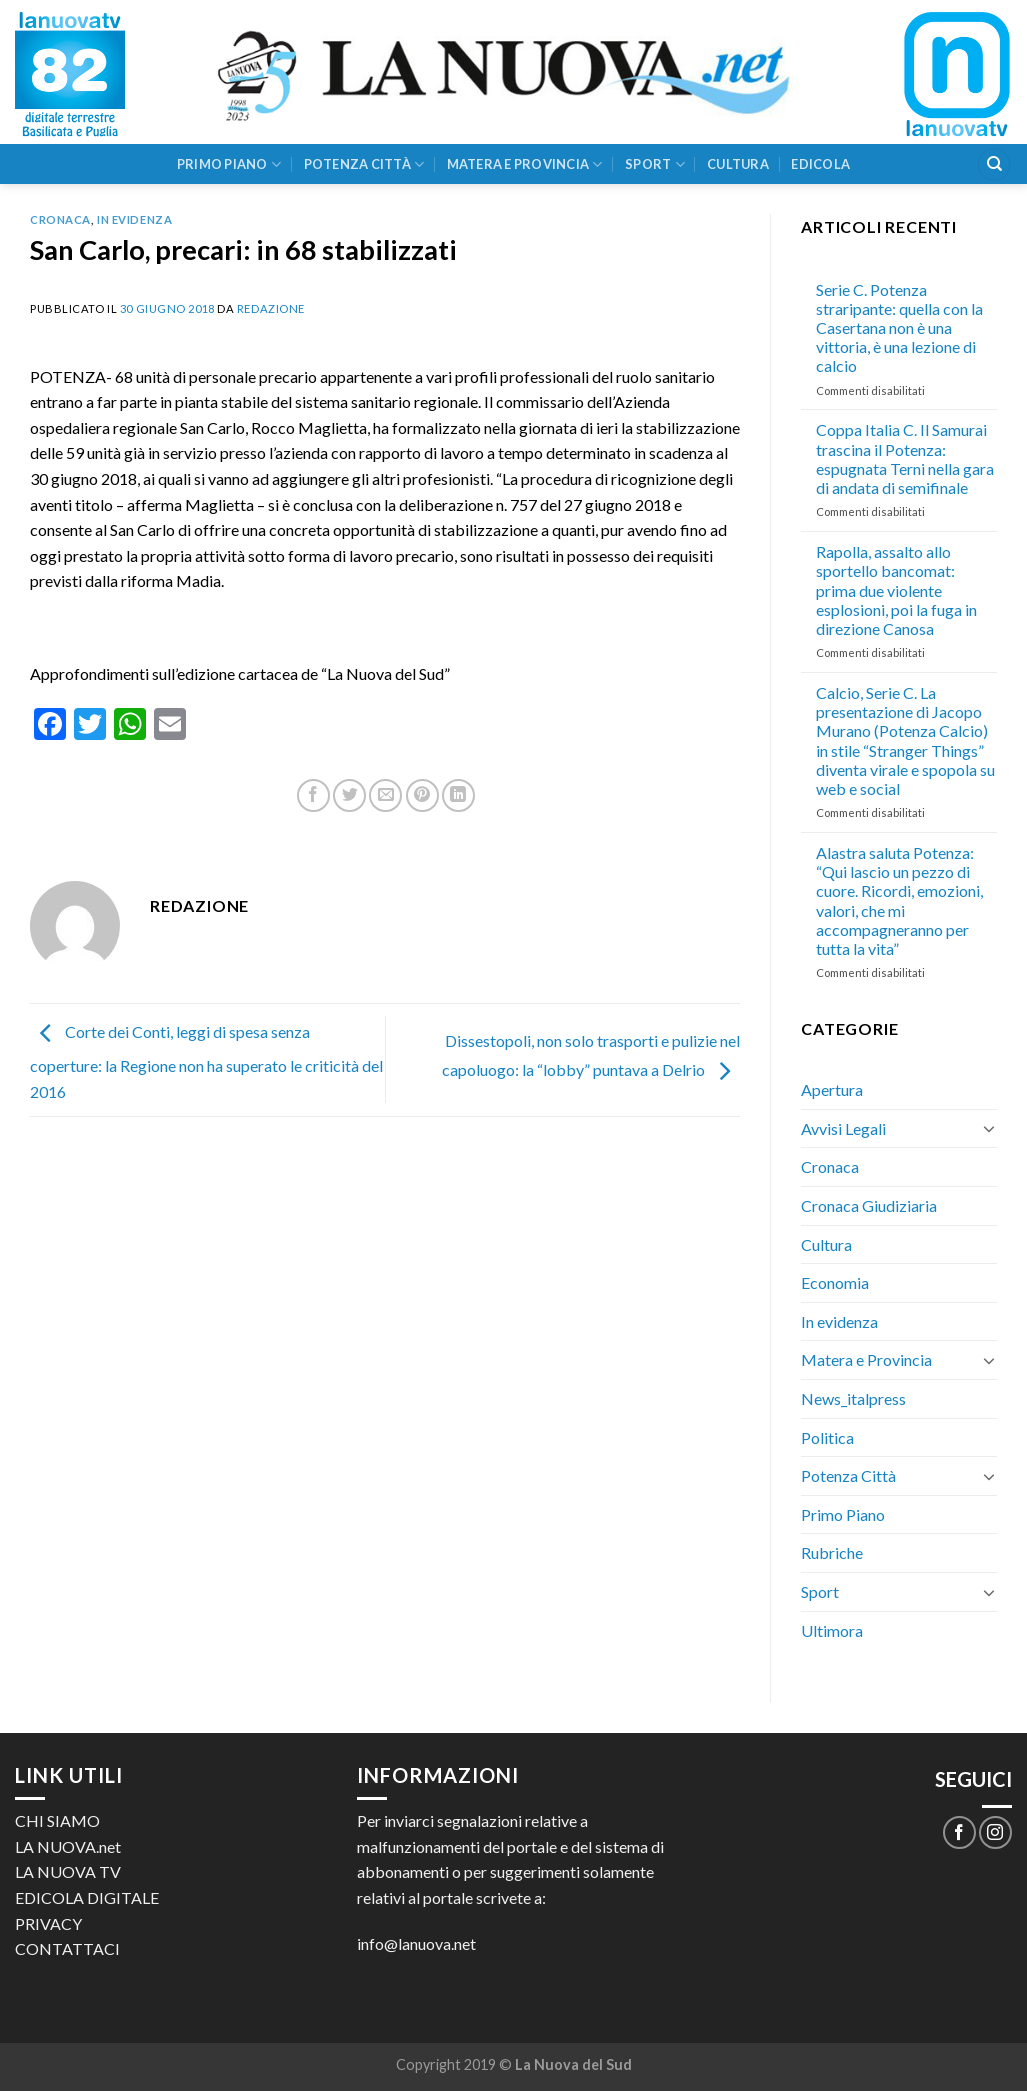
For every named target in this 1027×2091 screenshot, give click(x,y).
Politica (827, 1437)
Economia (835, 1282)
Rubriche (832, 1552)
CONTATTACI (67, 1948)
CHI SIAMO (57, 1820)
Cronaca (60, 219)
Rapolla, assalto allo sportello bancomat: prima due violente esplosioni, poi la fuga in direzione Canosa (896, 590)
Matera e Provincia (525, 164)
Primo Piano (229, 164)
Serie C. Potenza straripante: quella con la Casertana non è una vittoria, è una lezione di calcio (899, 328)
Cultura (738, 164)
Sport (655, 164)
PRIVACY (48, 1923)
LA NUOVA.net (68, 1846)
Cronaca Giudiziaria (869, 1205)
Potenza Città (364, 164)
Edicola (820, 164)
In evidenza (134, 219)
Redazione (271, 308)
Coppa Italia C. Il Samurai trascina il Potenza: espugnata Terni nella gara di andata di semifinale (905, 458)
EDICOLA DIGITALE (87, 1897)
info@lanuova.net (416, 1943)
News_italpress (853, 1398)
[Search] (994, 164)
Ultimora (832, 1630)
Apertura (832, 1089)
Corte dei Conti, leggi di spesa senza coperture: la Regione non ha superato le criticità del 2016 (206, 1061)
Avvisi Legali (843, 1128)
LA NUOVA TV (68, 1871)
